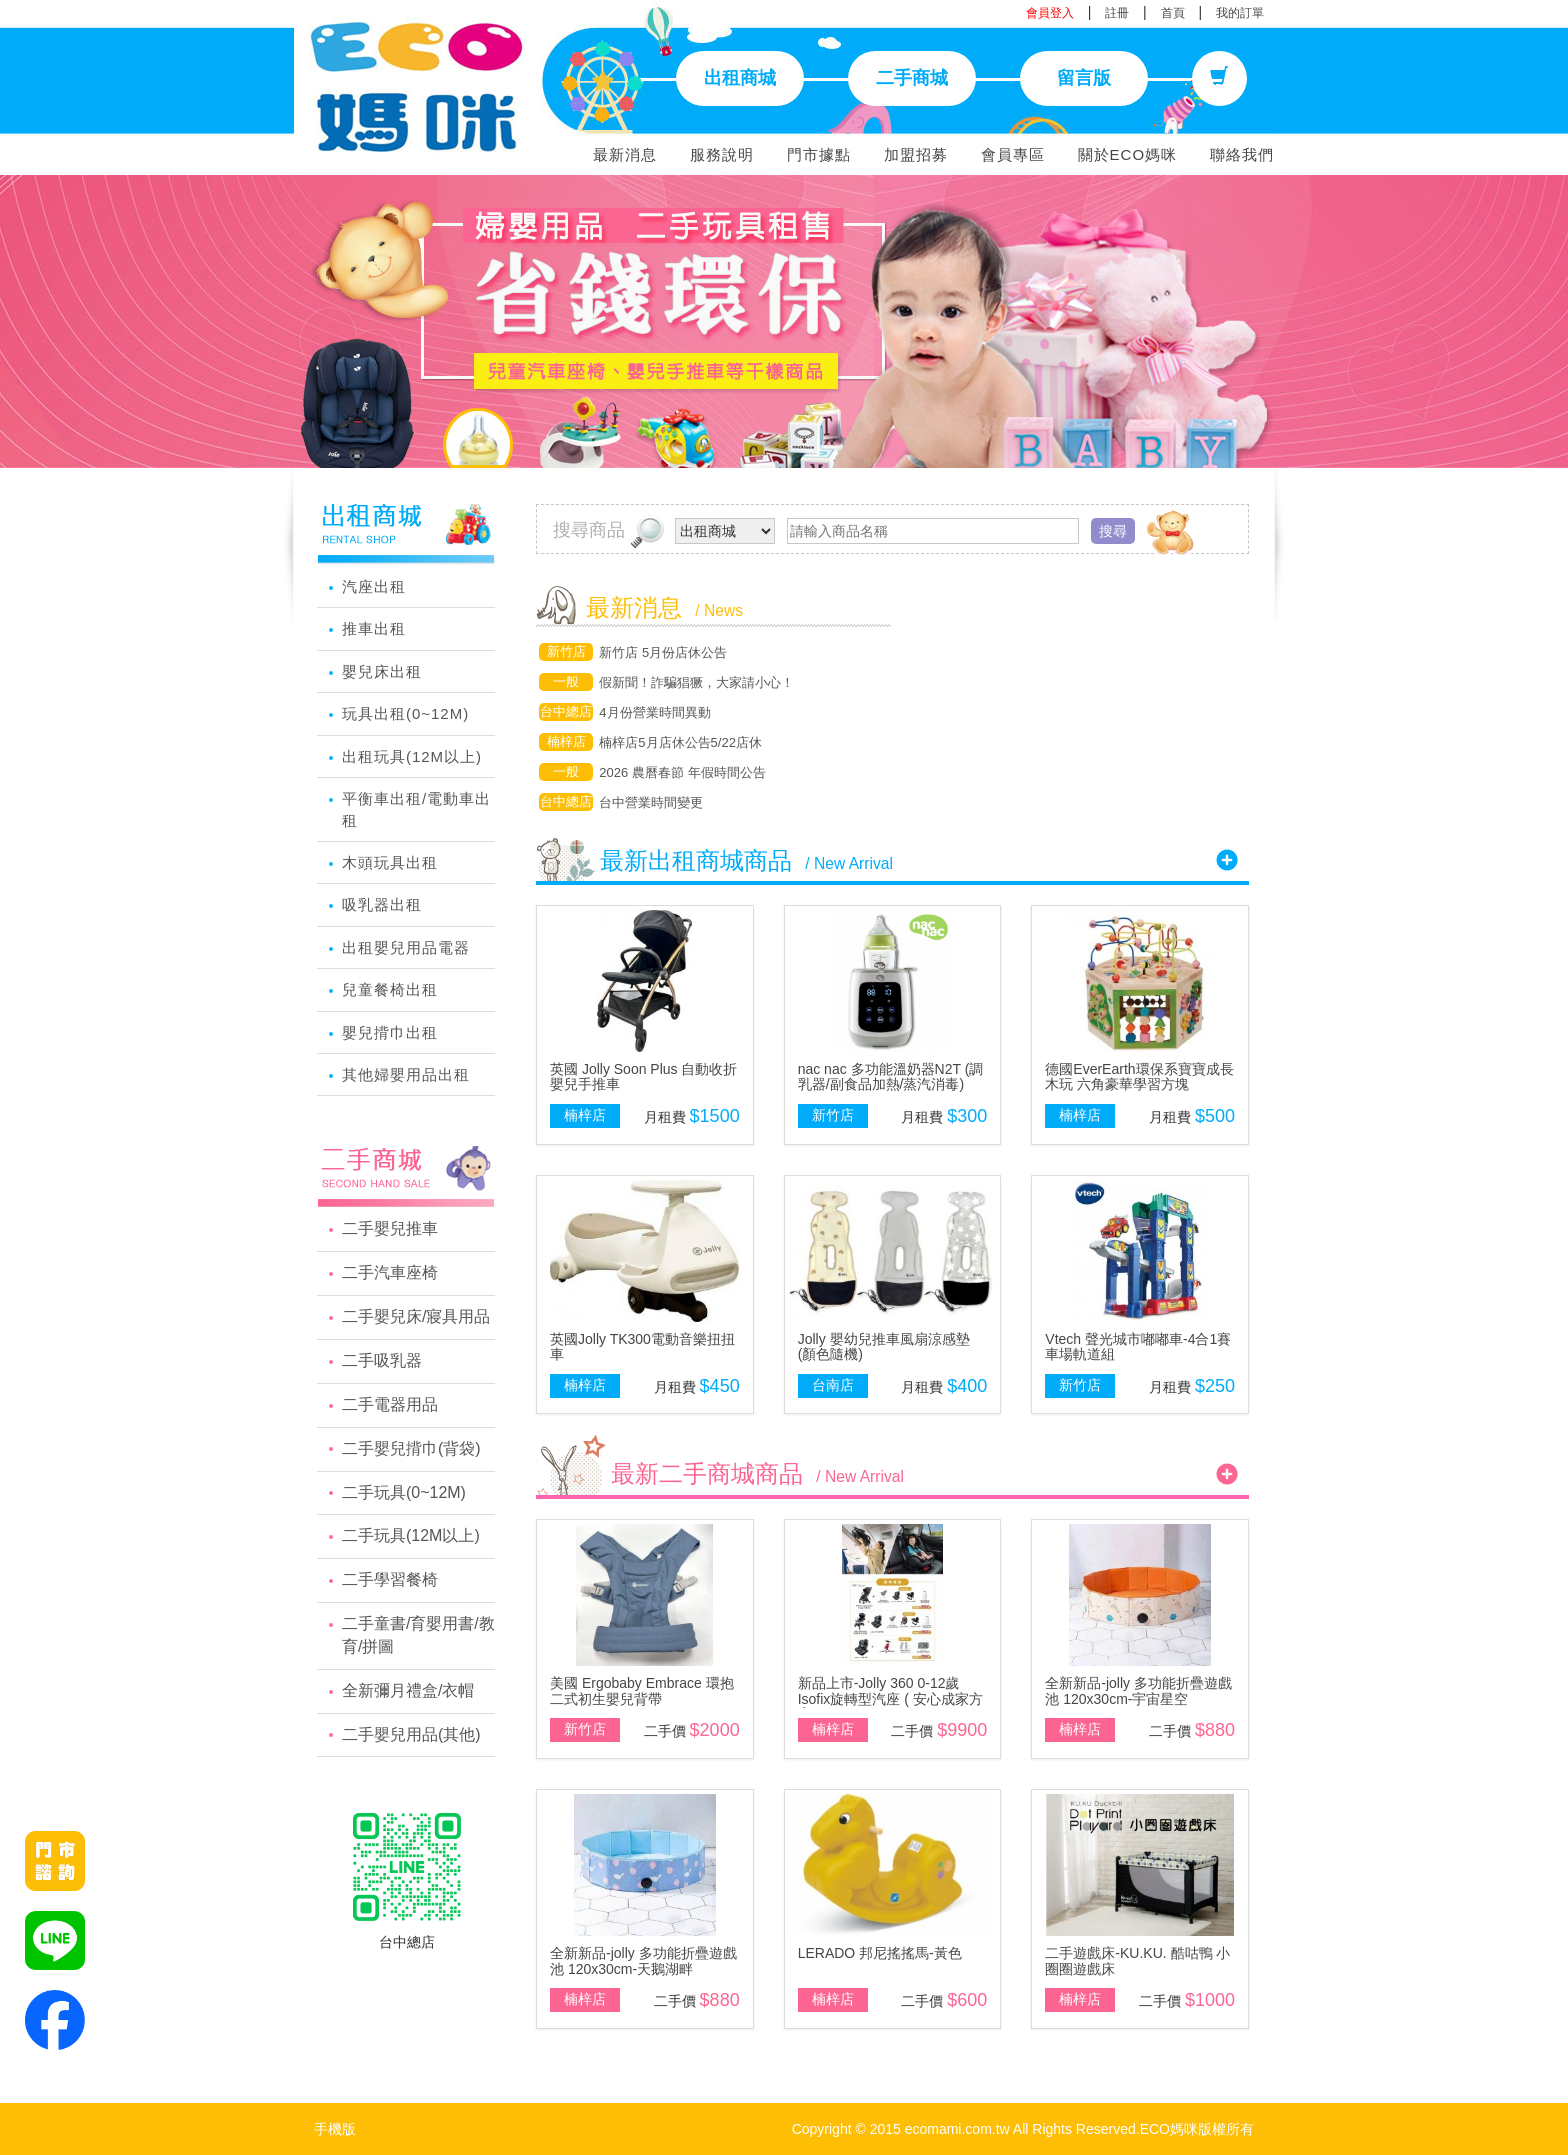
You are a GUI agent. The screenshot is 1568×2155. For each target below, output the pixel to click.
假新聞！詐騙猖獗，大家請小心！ (696, 682)
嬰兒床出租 (382, 671)
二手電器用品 (390, 1404)
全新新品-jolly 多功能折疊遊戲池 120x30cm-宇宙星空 (1138, 1690)
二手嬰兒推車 (390, 1228)
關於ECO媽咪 (1128, 154)
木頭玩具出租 (390, 862)
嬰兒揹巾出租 (390, 1032)
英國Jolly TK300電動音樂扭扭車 (642, 1346)
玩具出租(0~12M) (405, 713)
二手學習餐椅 (390, 1579)
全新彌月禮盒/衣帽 (408, 1690)
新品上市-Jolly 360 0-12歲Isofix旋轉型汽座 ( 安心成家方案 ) (890, 1698)
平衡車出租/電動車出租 (416, 809)
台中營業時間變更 (651, 802)
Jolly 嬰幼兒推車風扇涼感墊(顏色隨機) (884, 1346)
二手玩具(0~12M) (404, 1492)
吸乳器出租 (382, 904)
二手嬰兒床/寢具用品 (416, 1316)
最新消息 (625, 154)
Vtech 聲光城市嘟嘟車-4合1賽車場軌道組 (1138, 1346)
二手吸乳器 (382, 1360)
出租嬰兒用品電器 (406, 947)
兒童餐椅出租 (390, 989)
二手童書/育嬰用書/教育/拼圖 (418, 1635)
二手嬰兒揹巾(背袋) (411, 1448)
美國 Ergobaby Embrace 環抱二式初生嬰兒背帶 (642, 1690)
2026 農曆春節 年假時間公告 (682, 772)
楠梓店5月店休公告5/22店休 (680, 742)
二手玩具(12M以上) (411, 1535)
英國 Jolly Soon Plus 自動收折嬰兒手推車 (644, 1076)
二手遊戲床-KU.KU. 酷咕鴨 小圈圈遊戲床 (1137, 1960)
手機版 (335, 2129)
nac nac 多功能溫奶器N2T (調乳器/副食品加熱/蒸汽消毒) (891, 1076)
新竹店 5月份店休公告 (663, 652)
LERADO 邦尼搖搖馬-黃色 (880, 1953)
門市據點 (819, 154)
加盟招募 (916, 154)
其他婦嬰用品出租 (406, 1074)
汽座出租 (374, 586)
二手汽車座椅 (390, 1272)
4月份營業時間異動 (654, 712)
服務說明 (722, 154)
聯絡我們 (1242, 154)
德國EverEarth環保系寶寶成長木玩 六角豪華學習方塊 (1139, 1076)
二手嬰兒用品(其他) (411, 1734)
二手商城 (912, 78)
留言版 (1084, 78)
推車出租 (374, 628)
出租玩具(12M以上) (412, 756)
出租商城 (740, 78)
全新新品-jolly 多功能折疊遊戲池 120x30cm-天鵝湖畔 (643, 1960)
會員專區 (1013, 154)
